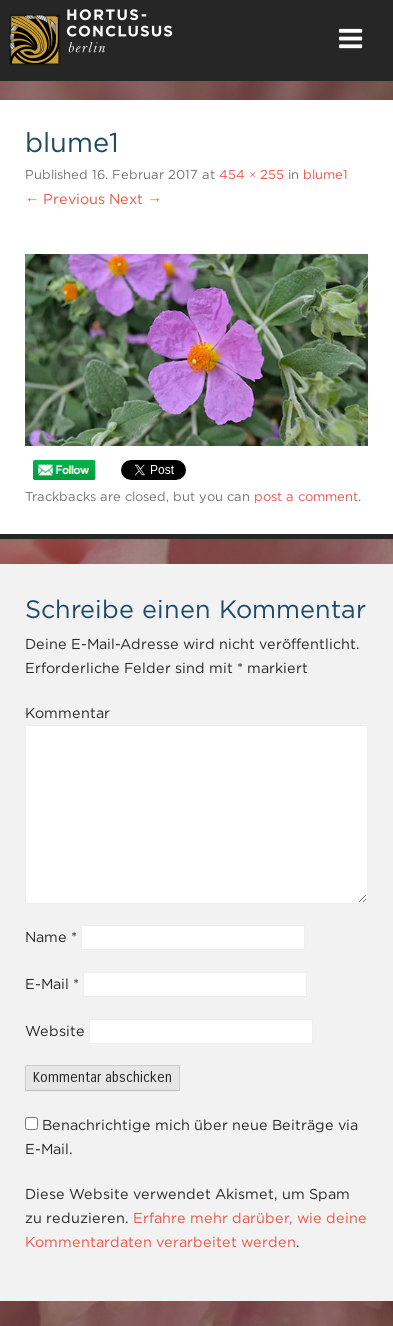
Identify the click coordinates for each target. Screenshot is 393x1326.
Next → (135, 199)
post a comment (306, 496)
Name (51, 937)
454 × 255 (251, 174)
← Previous (65, 199)
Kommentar (67, 713)
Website (55, 1031)
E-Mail (52, 984)
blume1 (325, 174)
